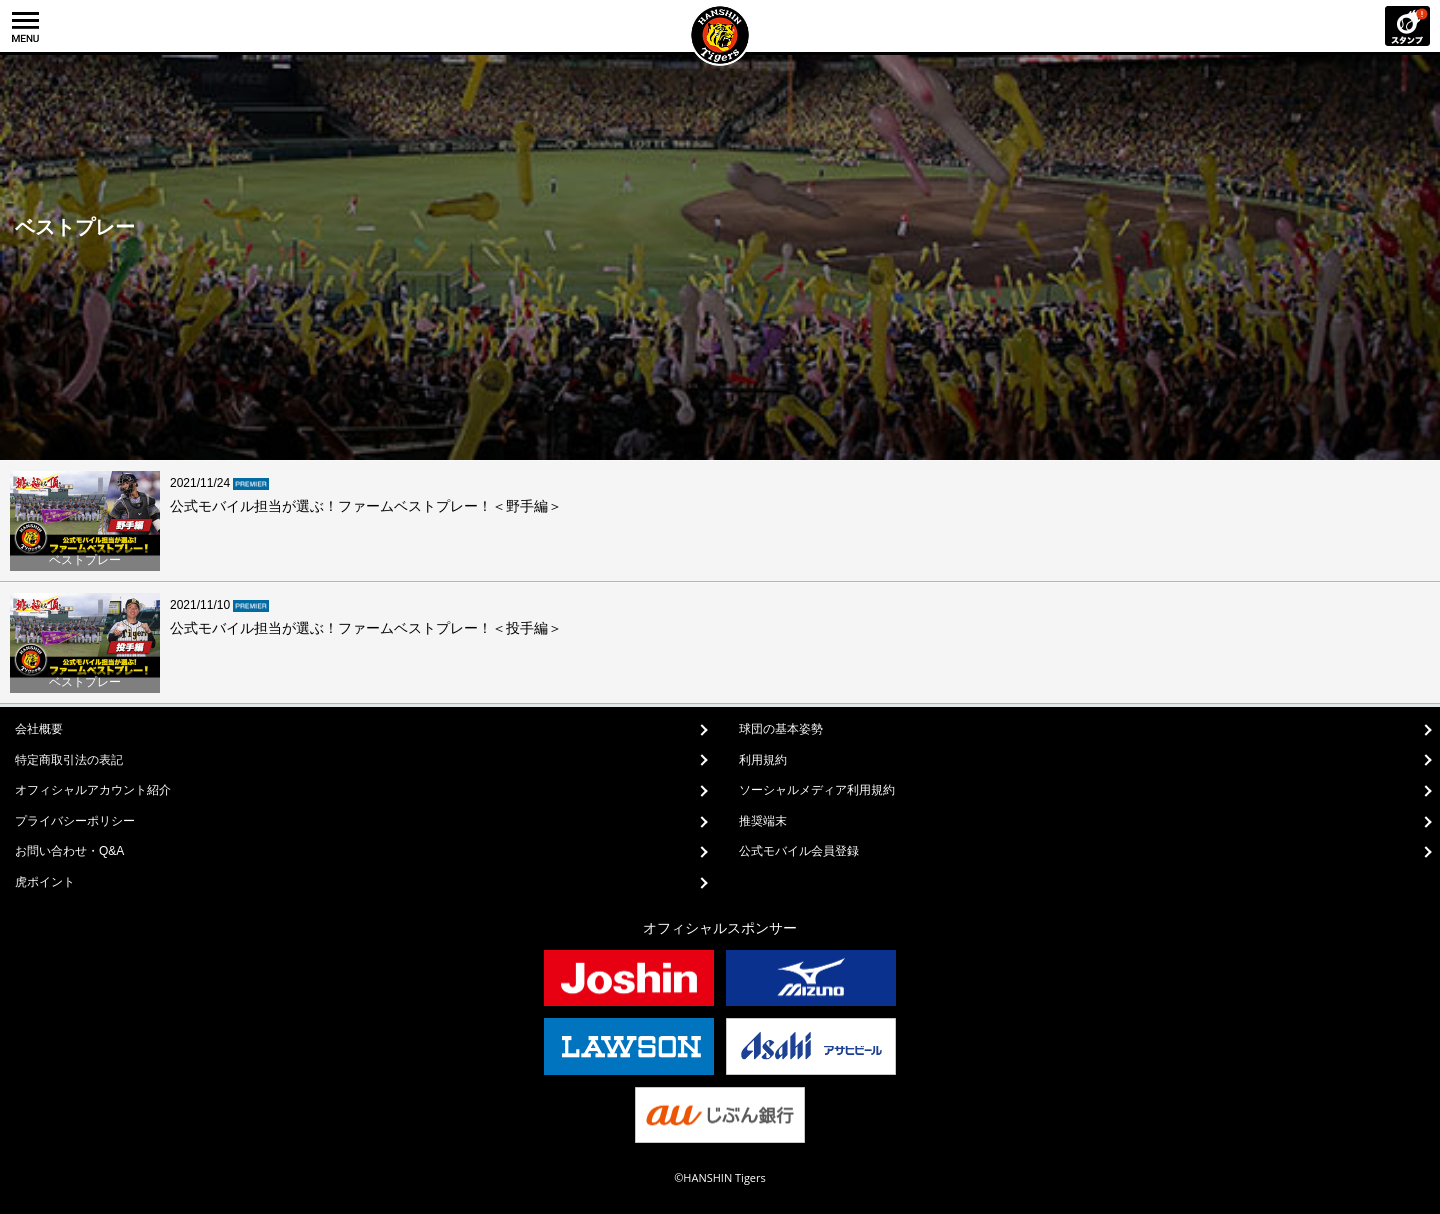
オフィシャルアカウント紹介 (93, 790)
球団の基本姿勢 (781, 729)
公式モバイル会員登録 (799, 851)
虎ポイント (45, 882)
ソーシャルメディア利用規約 (817, 790)
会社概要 (39, 729)
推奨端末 (763, 821)
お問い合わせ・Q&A (69, 851)
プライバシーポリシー (75, 821)
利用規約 (763, 760)
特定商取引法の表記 (69, 760)
